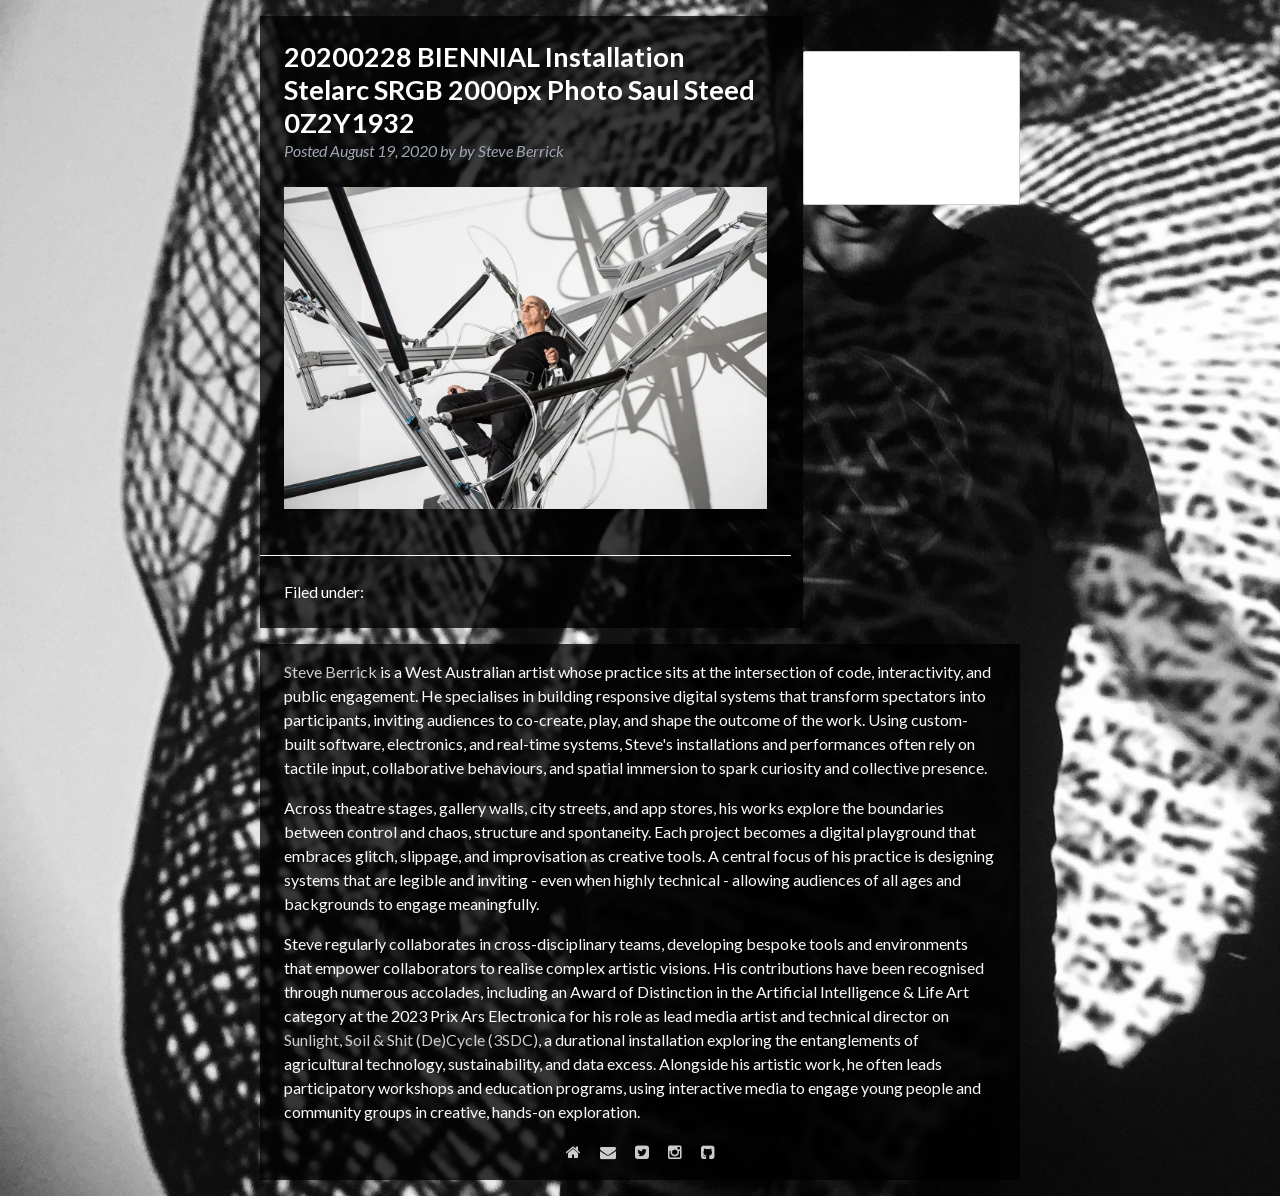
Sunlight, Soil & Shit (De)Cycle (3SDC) (411, 1039)
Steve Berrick (330, 671)
